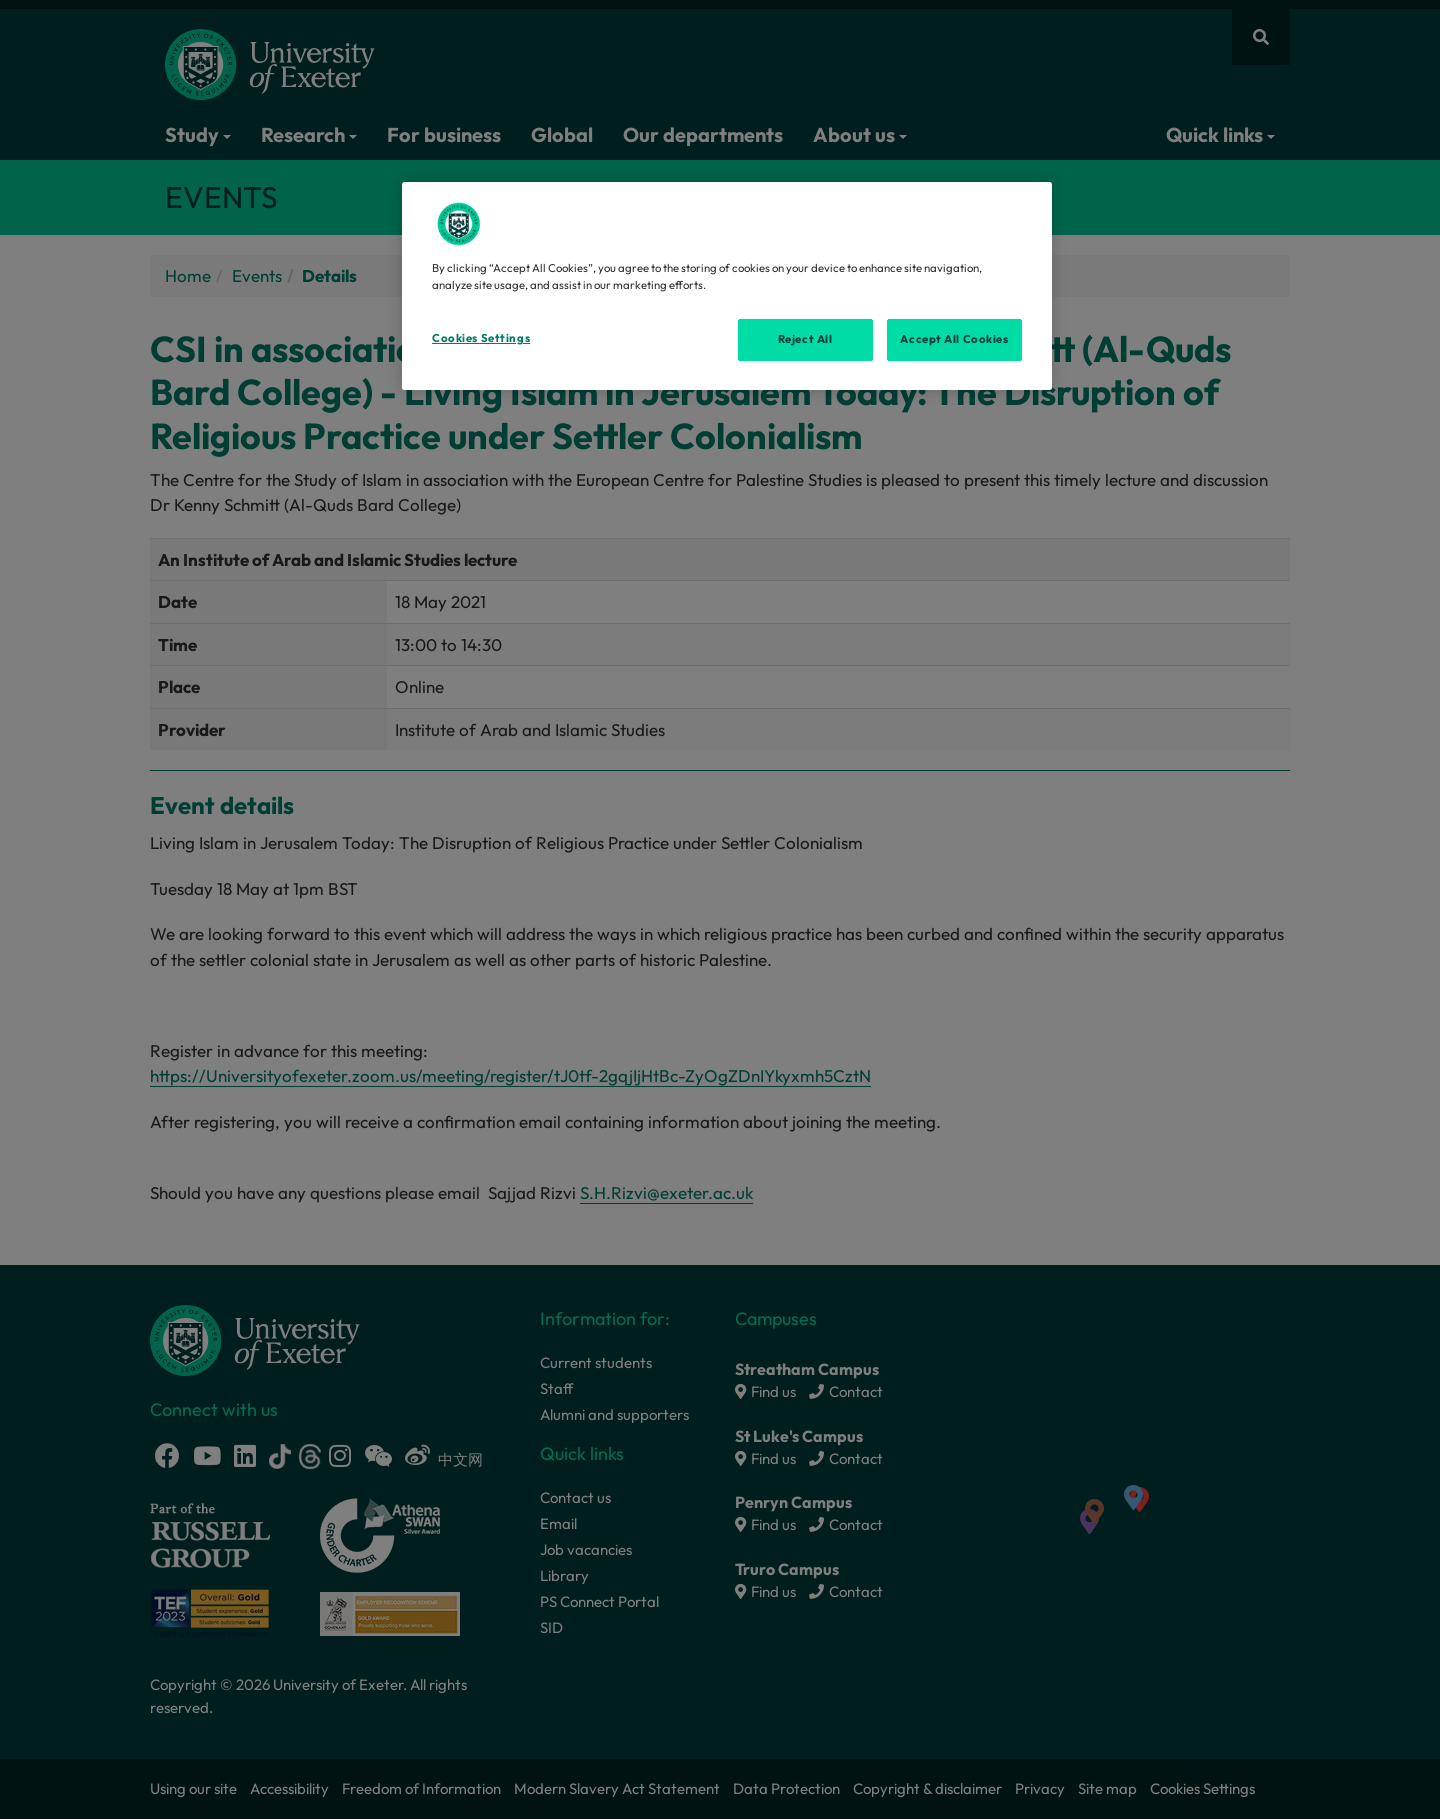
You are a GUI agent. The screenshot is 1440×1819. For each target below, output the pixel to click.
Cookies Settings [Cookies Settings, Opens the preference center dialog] (481, 338)
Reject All (805, 339)
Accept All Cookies (954, 339)
